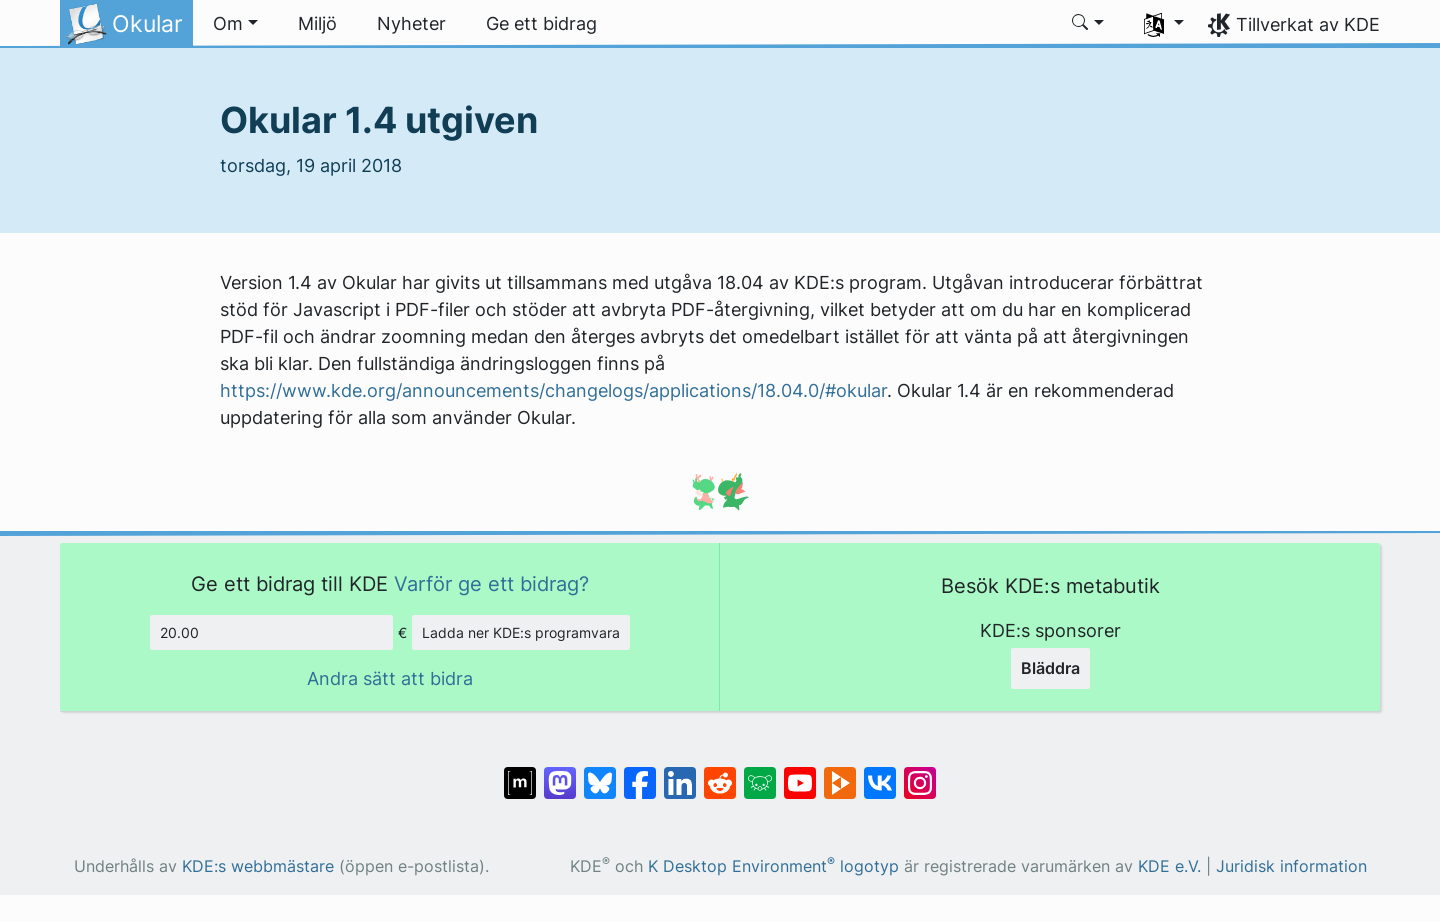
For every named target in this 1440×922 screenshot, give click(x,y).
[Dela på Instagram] (920, 773)
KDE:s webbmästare (258, 866)
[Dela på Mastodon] (560, 773)
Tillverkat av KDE (1308, 24)
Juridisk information (1291, 866)
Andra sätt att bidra (390, 678)
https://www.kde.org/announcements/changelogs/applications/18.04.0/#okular (553, 390)
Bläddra (1050, 668)
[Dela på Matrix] (520, 773)
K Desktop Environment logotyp (773, 866)
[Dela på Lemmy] (760, 773)
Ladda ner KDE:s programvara (521, 632)
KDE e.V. (1169, 866)
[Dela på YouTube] (800, 773)
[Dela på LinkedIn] (680, 773)
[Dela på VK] (880, 773)
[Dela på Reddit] (720, 773)
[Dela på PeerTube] (840, 773)
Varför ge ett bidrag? (491, 583)
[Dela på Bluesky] (600, 773)
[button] (235, 24)
